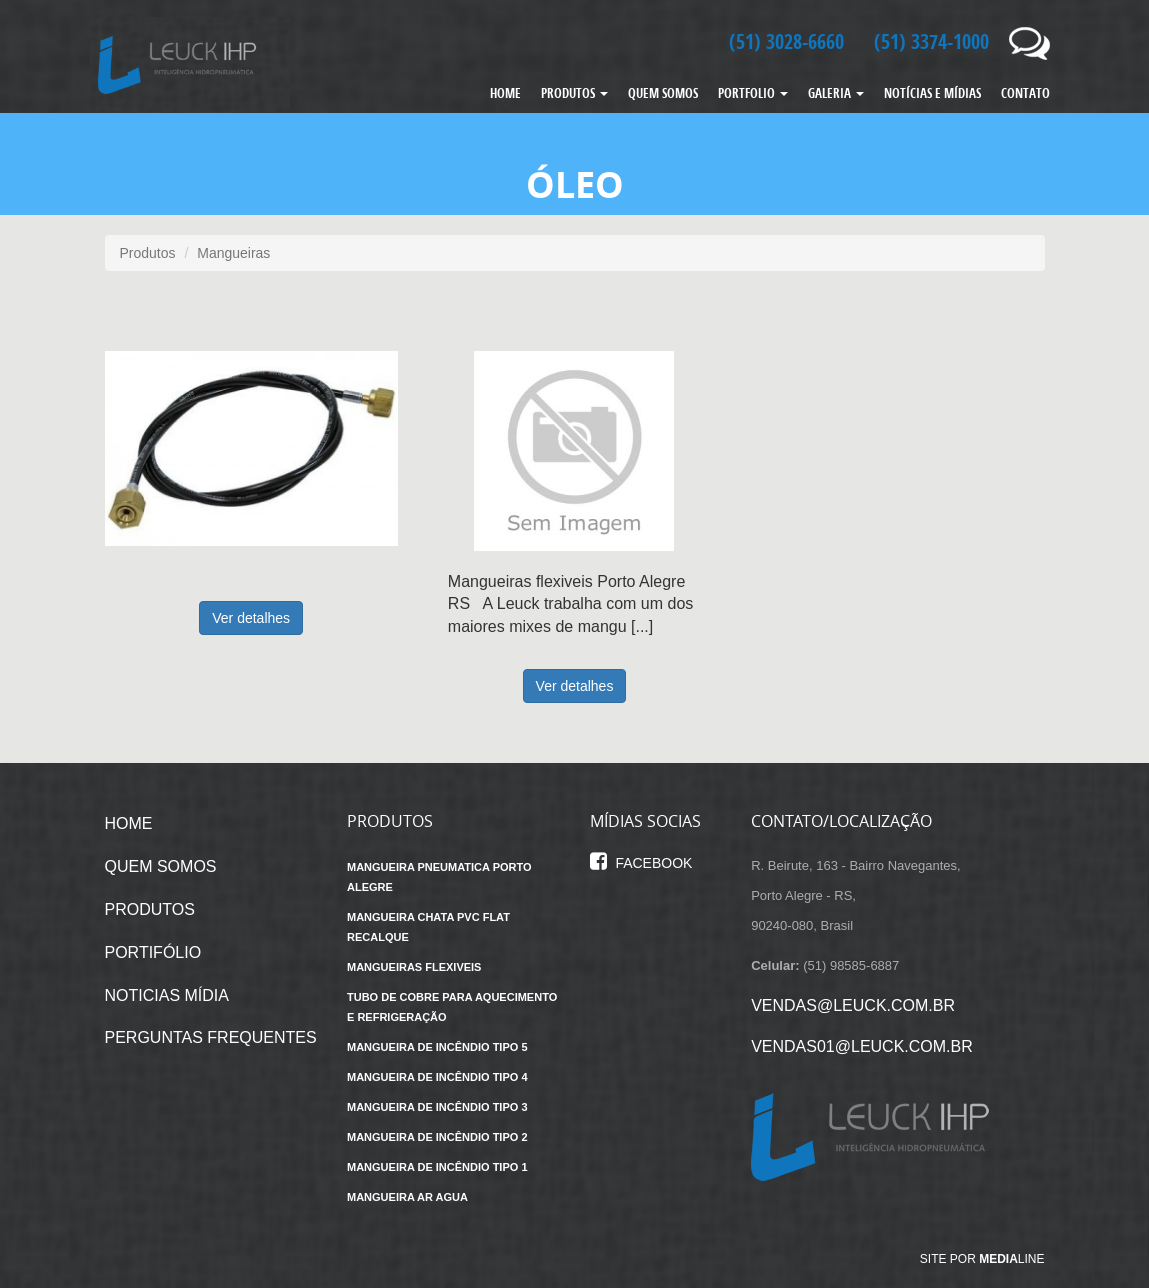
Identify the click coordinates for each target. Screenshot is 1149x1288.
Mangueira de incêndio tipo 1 (437, 1167)
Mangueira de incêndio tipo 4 (437, 1077)
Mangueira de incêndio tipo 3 (437, 1107)
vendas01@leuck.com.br (862, 1046)
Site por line (982, 1259)
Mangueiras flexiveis (414, 967)
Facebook (641, 863)
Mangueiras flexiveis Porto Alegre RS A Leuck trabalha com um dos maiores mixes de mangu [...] (570, 604)
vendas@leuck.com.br (853, 1005)
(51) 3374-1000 (931, 41)
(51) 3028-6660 (786, 41)
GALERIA (836, 93)
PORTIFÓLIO (153, 952)
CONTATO (1025, 93)
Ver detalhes (251, 618)
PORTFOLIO (753, 93)
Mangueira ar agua (407, 1197)
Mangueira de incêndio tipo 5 (437, 1047)
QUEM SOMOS (663, 93)
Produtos (148, 253)
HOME (505, 93)
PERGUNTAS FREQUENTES (211, 1037)
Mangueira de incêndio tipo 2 (437, 1137)
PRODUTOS (574, 93)
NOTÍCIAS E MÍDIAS (932, 93)
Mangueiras (233, 253)
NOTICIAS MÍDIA (167, 995)
